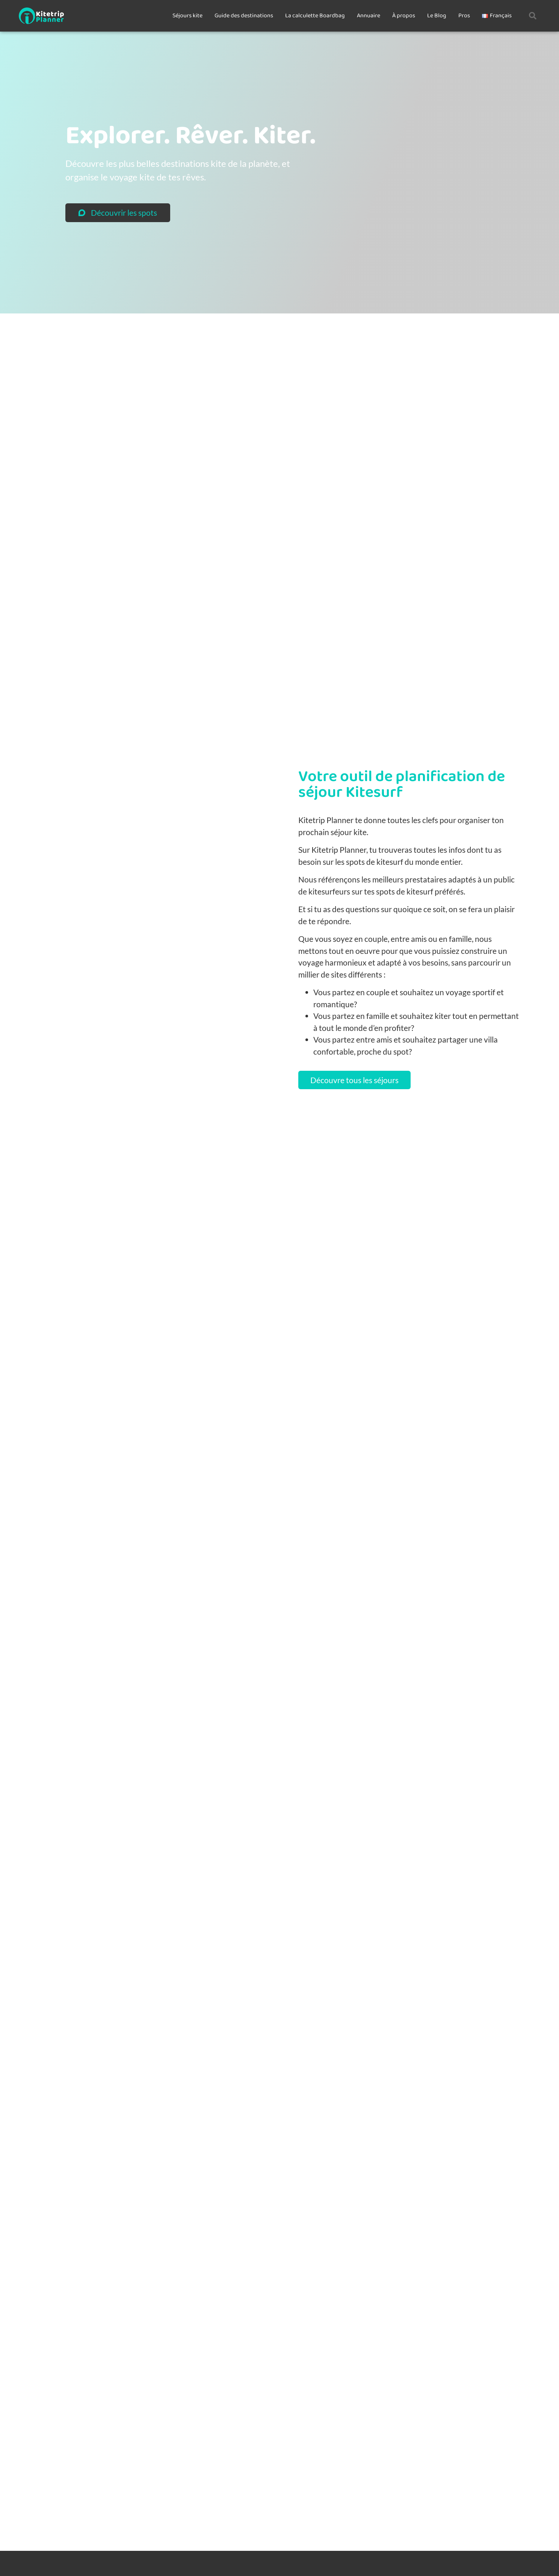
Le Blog (436, 15)
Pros (464, 15)
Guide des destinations (244, 15)
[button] (532, 15)
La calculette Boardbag (315, 15)
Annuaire (368, 15)
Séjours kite (187, 15)
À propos (403, 15)
